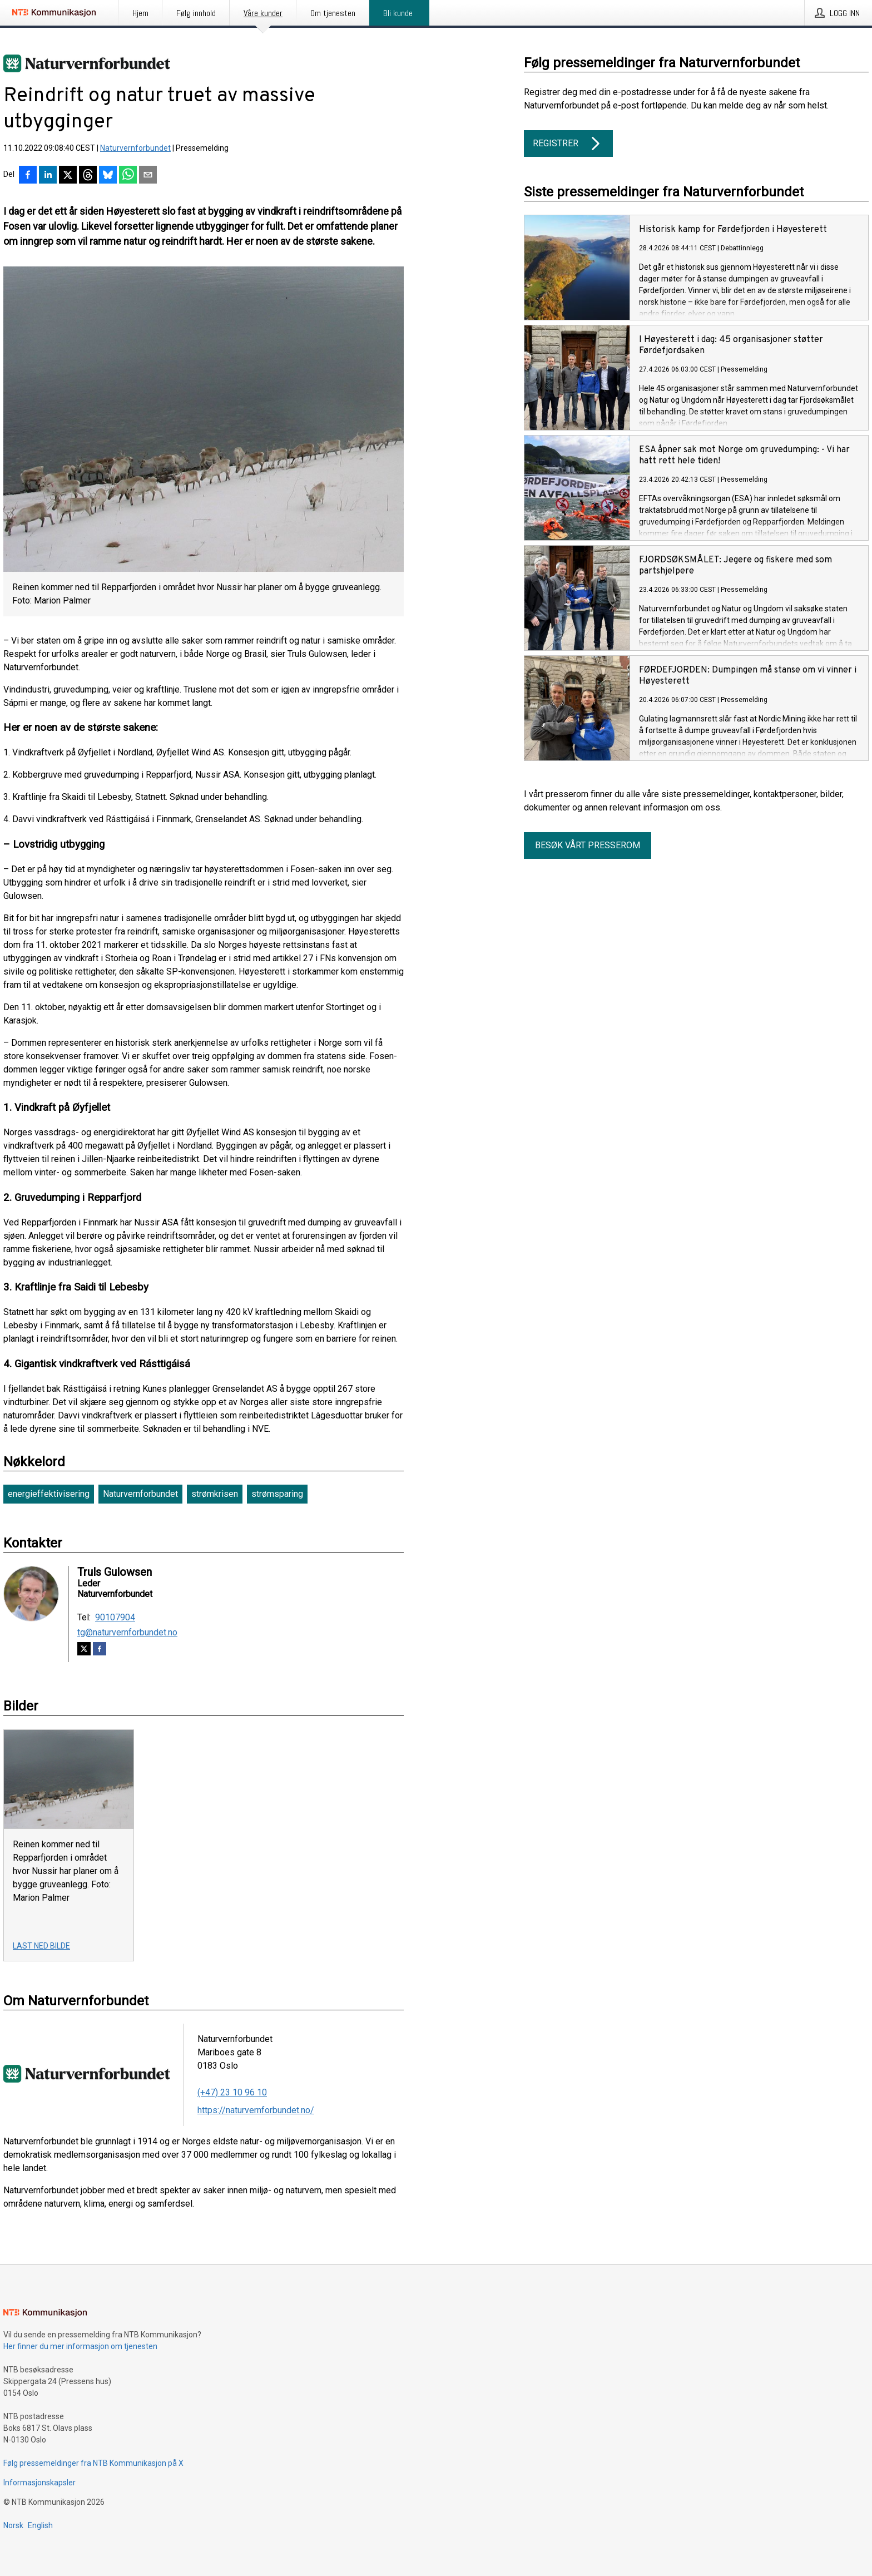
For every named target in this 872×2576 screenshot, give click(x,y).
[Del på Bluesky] (108, 176)
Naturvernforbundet (135, 148)
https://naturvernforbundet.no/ (255, 2110)
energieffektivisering (49, 1494)
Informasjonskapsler (39, 2482)
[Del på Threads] (88, 176)
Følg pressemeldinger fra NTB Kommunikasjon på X (93, 2463)
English (40, 2525)
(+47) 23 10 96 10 (232, 2092)
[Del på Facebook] (28, 176)
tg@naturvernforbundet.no (127, 1633)
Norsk (13, 2525)
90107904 (115, 1618)
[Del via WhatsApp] (128, 176)
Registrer (568, 143)
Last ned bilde (41, 1945)
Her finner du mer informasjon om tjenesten (80, 2346)
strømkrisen (214, 1494)
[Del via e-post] (148, 176)
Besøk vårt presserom (587, 845)
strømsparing (277, 1494)
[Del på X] (68, 176)
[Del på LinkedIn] (48, 176)
